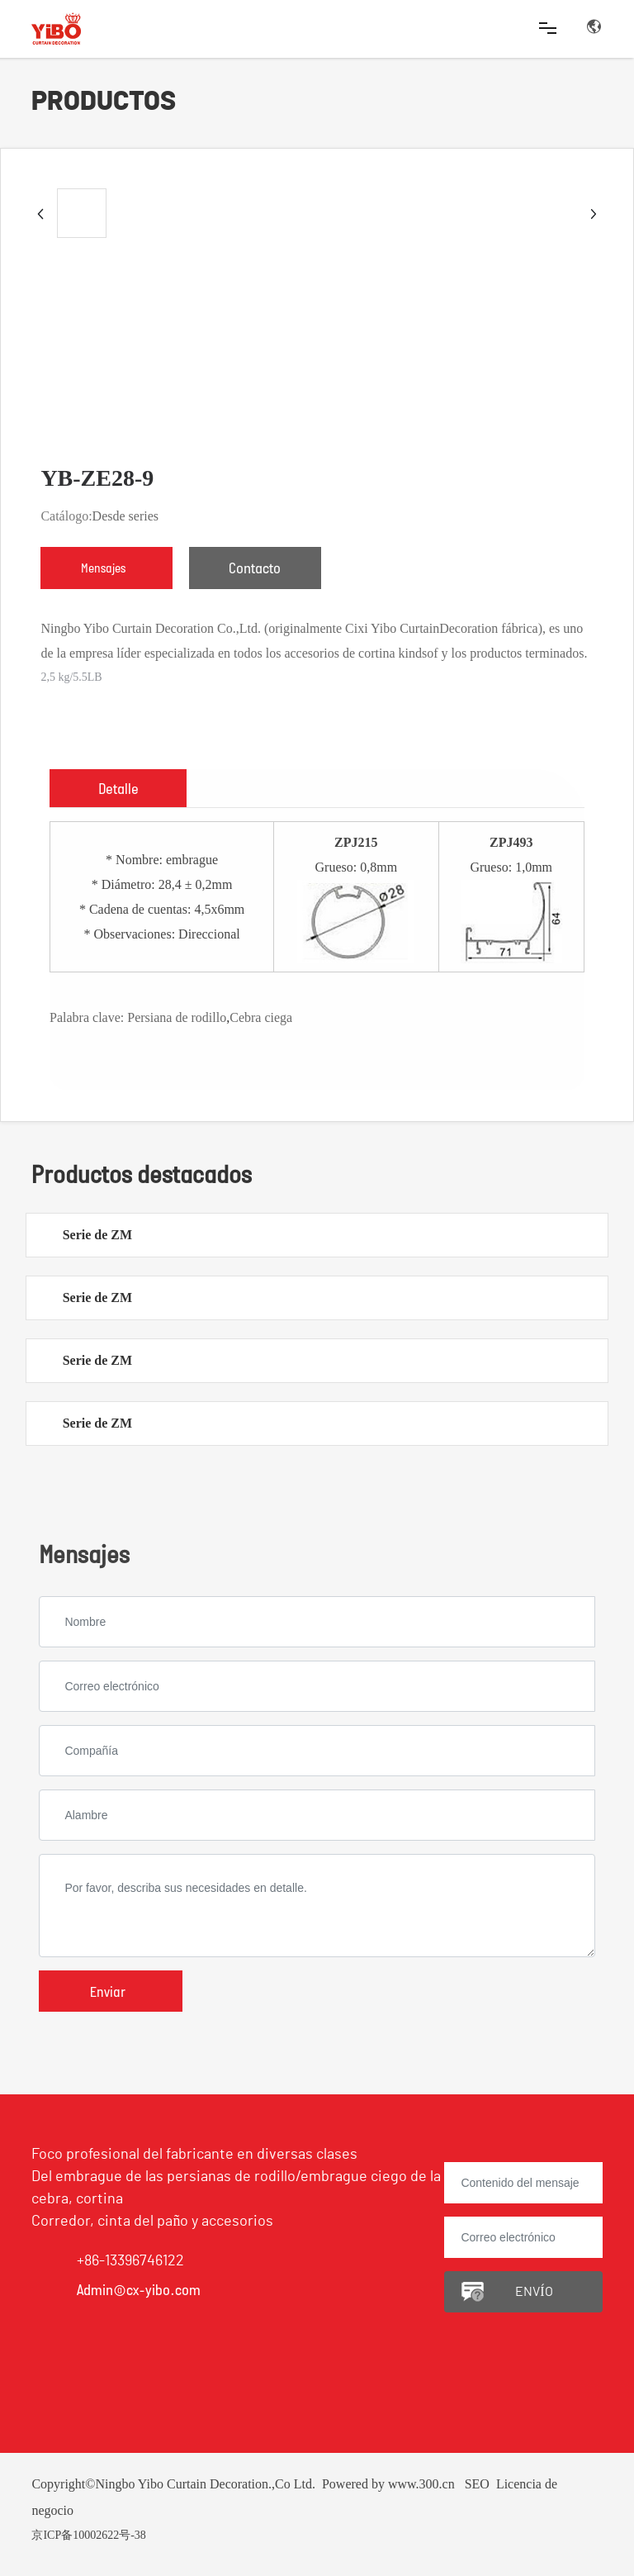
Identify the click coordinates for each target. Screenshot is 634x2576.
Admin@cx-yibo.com (139, 2289)
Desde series (125, 516)
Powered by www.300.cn (388, 2484)
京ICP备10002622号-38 (88, 2535)
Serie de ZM (97, 1235)
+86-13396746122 (130, 2261)
